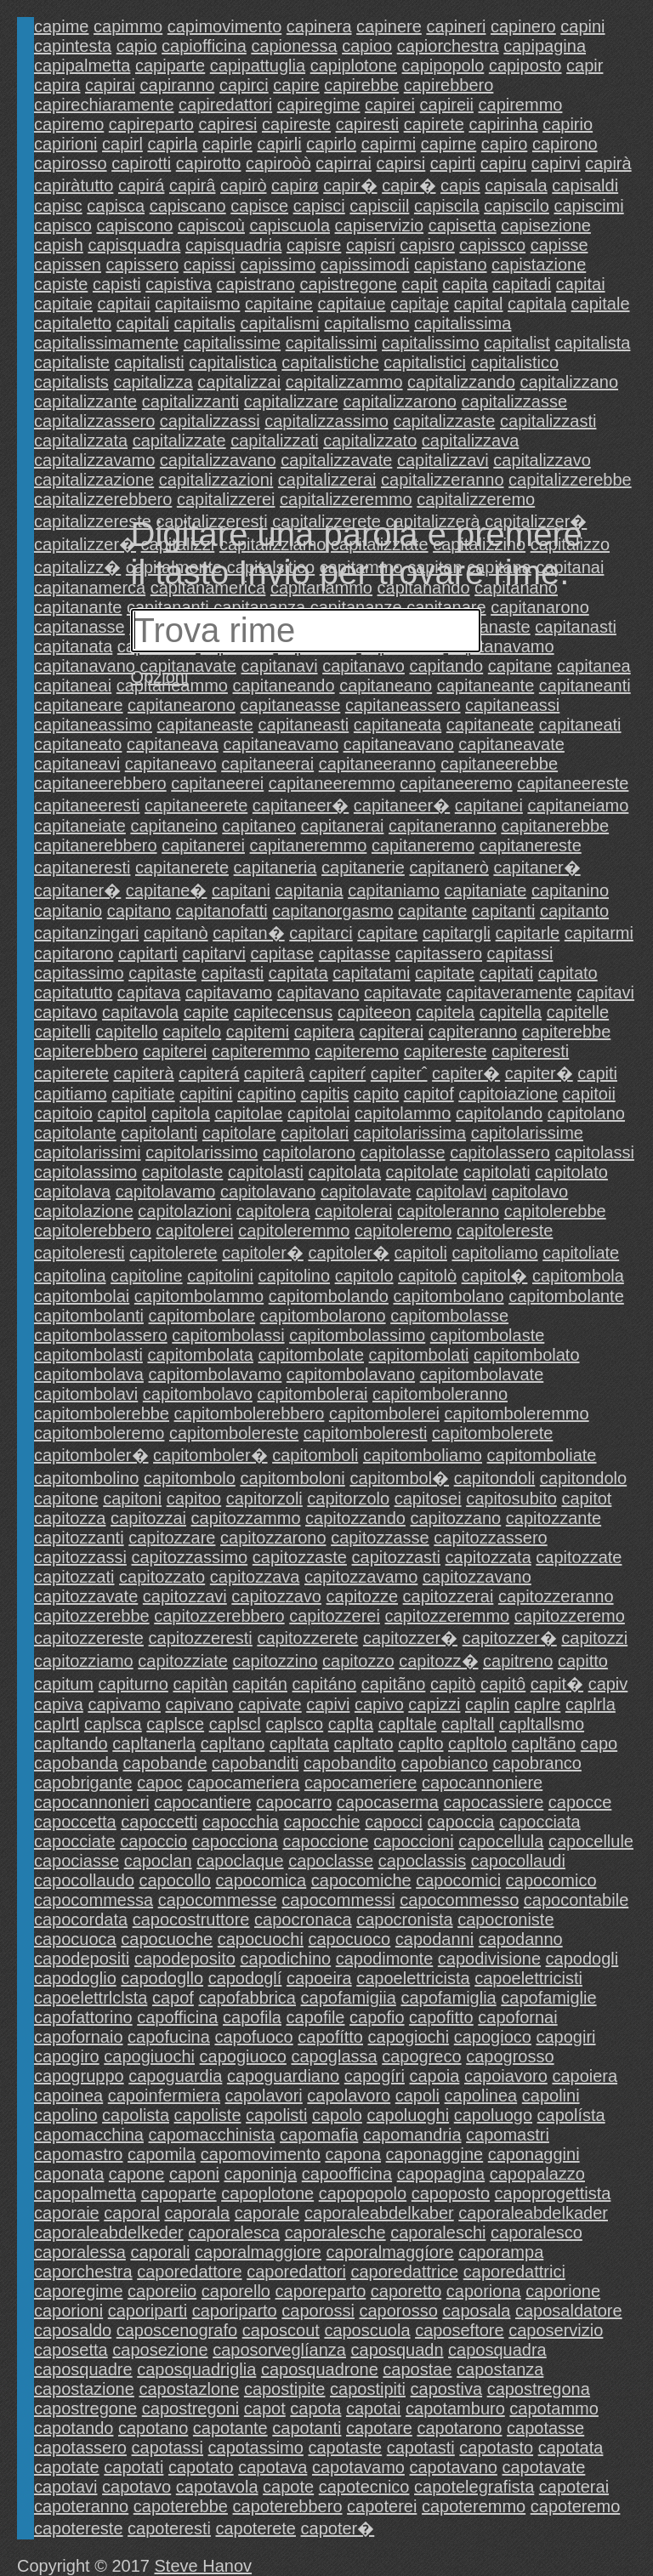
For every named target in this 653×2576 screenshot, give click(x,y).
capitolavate (366, 1191)
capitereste (445, 1051)
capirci (244, 85)
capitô (502, 1684)
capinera (319, 26)
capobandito (350, 1763)
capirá (141, 185)
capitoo (194, 1498)
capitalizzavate (336, 460)
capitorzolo (348, 1498)
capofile (316, 2017)
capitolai (318, 1113)
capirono (565, 143)
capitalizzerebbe (570, 479)
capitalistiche (330, 362)
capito (376, 1093)
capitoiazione (508, 1093)
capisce (259, 205)
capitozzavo (276, 1596)
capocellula (500, 1841)
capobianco (444, 1763)
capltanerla (154, 1743)
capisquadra (134, 245)
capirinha (502, 124)
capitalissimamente (106, 342)
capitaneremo (423, 845)
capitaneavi (77, 763)
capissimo (277, 264)
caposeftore (459, 2330)
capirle (227, 143)
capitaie (63, 303)
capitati (506, 973)
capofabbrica (247, 1997)
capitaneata (397, 724)
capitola (180, 1113)
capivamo (124, 1704)
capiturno (133, 1684)
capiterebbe (566, 1031)
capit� (557, 1684)
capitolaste (183, 1172)
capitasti (233, 973)
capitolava (72, 1191)
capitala (537, 303)
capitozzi (594, 1638)
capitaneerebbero (100, 783)
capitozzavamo (360, 1576)
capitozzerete (307, 1638)
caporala (197, 2213)
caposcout (281, 2330)
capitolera (273, 1211)
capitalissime (232, 342)
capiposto (525, 65)
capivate (270, 1704)
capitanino (570, 890)
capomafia (319, 2134)
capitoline (147, 1275)
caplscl (235, 1723)
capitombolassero (101, 1335)
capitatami (371, 973)
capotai (373, 2408)
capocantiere (203, 1802)
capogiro (66, 2056)
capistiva (178, 284)
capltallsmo (541, 1723)
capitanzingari (86, 933)
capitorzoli (264, 1498)
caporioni (68, 2310)
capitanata (73, 646)
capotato (201, 2467)
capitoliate (580, 1252)
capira (57, 85)
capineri (455, 26)
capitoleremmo (293, 1230)
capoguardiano (283, 2076)
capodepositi (81, 1958)
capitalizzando (461, 381)
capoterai (574, 2486)
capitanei (489, 805)
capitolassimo (85, 1172)
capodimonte (385, 1958)
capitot (586, 1498)
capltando (71, 1743)
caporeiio (162, 2291)
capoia (435, 2076)
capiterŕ (337, 1073)
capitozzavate (86, 1596)
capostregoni (191, 2408)
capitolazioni (184, 1211)
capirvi (556, 163)
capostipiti (368, 2389)
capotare (379, 2428)
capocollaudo (84, 1880)
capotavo (136, 2486)
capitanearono (182, 705)
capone (137, 2173)
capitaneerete (196, 805)
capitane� (166, 890)
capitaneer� (301, 805)
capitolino (294, 1275)
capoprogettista (553, 2193)
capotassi (168, 2447)
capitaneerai (267, 763)
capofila (252, 2017)
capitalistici (424, 362)
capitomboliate (542, 1455)
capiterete (71, 1073)
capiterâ (274, 1073)
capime (61, 26)
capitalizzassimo (326, 421)
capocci (394, 1821)
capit (420, 284)
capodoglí (245, 1978)
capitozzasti (396, 1557)
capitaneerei (217, 783)
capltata (299, 1743)
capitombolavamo (215, 1374)
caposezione (159, 2349)
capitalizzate (179, 440)
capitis (325, 1093)
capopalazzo (537, 2173)
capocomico (551, 1880)
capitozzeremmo (447, 1615)
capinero (523, 26)
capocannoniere (482, 1782)
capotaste (345, 2447)
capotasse (545, 2428)
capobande (165, 1763)
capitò (452, 1684)
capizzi (434, 1704)
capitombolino (86, 1478)
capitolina (70, 1275)
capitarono (73, 953)
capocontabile (576, 1900)
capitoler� (263, 1252)
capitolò (427, 1275)
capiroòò (278, 163)
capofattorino (83, 2017)
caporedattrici (514, 2271)
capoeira (319, 1978)
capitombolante (566, 1296)
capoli (417, 2095)
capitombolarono (323, 1315)
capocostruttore (191, 1919)
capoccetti (159, 1821)
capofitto (441, 2017)
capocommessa (93, 1900)
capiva (58, 1704)
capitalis (205, 323)
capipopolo (443, 65)
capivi (327, 1704)
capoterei (382, 2506)
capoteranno (81, 2506)
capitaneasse (290, 705)
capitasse (355, 953)
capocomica (261, 1880)
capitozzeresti (201, 1638)
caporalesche (335, 2232)
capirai (110, 85)
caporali (160, 2252)
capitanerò (448, 867)
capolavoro (348, 2095)
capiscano (188, 205)
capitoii (589, 1093)
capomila (162, 2154)
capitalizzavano (218, 460)
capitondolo (583, 1478)
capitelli (62, 1031)
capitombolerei (384, 1413)
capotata (571, 2447)
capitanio (68, 910)
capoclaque (239, 1860)
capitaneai (72, 685)
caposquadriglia (196, 2369)
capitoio (63, 1113)
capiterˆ (399, 1073)
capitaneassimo (93, 724)
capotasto (496, 2447)
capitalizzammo (344, 381)
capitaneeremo (456, 783)
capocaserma (388, 1802)
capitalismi (279, 323)
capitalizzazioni (216, 479)
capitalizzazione (94, 479)
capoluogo (493, 2115)
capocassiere (493, 1802)
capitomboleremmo (517, 1413)
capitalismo (366, 323)
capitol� (495, 1275)
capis (460, 185)
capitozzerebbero (219, 1615)
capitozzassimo (190, 1557)
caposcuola (367, 2330)
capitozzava (255, 1576)
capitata (298, 973)
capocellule (590, 1841)
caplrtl (56, 1723)
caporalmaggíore (390, 2252)
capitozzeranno (556, 1596)
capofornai (517, 2017)
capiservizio (379, 225)
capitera (324, 1031)
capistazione (538, 264)
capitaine (279, 303)
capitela (445, 1012)
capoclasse (330, 1860)
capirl (122, 143)
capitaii (124, 303)
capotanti (306, 2428)
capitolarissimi (87, 1152)
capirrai (343, 163)
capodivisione (489, 1958)
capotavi (66, 2486)
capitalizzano (569, 381)
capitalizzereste (92, 521)
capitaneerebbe (499, 763)
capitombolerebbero (249, 1413)
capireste (296, 124)
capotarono (459, 2428)
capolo (337, 2115)
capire (296, 85)
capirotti (141, 163)
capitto (583, 1661)
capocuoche (167, 1939)
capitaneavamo (280, 744)
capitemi (257, 1031)
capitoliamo (494, 1252)
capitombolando (329, 1296)
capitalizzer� (85, 544)
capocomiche (361, 1880)
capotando (73, 2428)
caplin (487, 1704)
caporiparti (147, 2310)
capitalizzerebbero (103, 499)
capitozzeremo (569, 1615)
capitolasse (403, 1152)
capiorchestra (448, 46)
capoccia (461, 1821)
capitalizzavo (542, 460)
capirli (279, 143)
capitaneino (173, 825)
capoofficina (347, 2173)
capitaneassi (512, 705)
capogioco (492, 2036)
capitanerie (363, 867)
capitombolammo (199, 1296)
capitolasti (266, 1172)
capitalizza (152, 381)
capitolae (248, 1113)
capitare (387, 933)
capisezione (546, 225)
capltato (364, 1743)
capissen (67, 264)
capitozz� (438, 1661)
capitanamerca (89, 587)
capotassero (80, 2447)
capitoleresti (79, 1252)
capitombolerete (492, 1433)
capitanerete (182, 867)
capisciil (379, 205)
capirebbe (361, 85)
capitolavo (529, 1191)
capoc (159, 1782)
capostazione (84, 2389)
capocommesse (217, 1900)
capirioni (65, 143)
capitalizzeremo (476, 499)
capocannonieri (92, 1802)
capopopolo (362, 2193)
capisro (427, 245)
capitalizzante (85, 401)
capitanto (574, 910)
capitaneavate (511, 744)
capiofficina (204, 46)
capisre (314, 245)
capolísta (571, 2115)
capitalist (517, 342)
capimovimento (225, 26)
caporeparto (320, 2291)
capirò (243, 185)
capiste (61, 284)
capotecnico (364, 2486)
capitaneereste (572, 783)
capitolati (497, 1172)
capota (315, 2408)
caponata (69, 2173)
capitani (241, 890)
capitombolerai (312, 1394)
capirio (567, 124)
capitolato (571, 1172)
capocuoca (75, 1939)
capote (288, 2486)
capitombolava (89, 1374)
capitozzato (162, 1576)
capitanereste (531, 845)
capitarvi (214, 953)
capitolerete (173, 1252)
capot (265, 2408)
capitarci (320, 933)
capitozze (362, 1596)
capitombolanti (89, 1315)
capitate (444, 973)
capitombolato (527, 1354)
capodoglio (75, 1978)
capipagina (544, 46)
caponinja (261, 2173)
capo (599, 1743)
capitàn (200, 1684)
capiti (597, 1073)
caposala (476, 2310)
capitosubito (511, 1498)
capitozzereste (89, 1638)
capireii (447, 104)
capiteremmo (261, 1051)
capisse (559, 245)
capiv (608, 1684)
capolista (135, 2115)
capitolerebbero (92, 1230)
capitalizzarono (400, 401)
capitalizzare (291, 401)
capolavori (264, 2095)
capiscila (447, 205)
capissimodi (365, 264)
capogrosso (510, 2056)
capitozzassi (80, 1557)
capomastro (78, 2154)
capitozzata (488, 1557)
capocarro (294, 1802)
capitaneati (580, 724)
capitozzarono (273, 1537)
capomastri (507, 2134)
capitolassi (594, 1152)
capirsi (400, 163)
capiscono (134, 225)
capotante (230, 2428)
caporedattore (189, 2271)
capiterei (175, 1051)
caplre (537, 1704)
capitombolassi (228, 1335)
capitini (205, 1093)
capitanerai (342, 825)
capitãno (393, 1684)
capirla (172, 143)
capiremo (69, 124)
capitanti (504, 910)
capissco (492, 245)
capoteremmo (473, 2506)
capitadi (521, 284)
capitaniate (486, 890)
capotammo (554, 2408)
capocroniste (505, 1919)
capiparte (170, 65)
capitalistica (232, 362)
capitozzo (358, 1661)
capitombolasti (88, 1354)
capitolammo (403, 1113)
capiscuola (290, 225)
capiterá (209, 1073)
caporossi (318, 2310)
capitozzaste (300, 1557)
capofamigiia (348, 1997)
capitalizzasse (515, 401)
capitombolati (419, 1354)
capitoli (421, 1252)
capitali (142, 323)
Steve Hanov (204, 2565)
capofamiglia (448, 1997)
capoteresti (169, 2528)
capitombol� (399, 1478)
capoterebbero (288, 2506)
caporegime (78, 2291)
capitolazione (83, 1211)
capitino (266, 1093)
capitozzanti (79, 1537)
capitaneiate (80, 825)
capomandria (412, 2134)
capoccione (325, 1841)
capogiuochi (149, 2056)
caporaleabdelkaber (379, 2213)
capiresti (367, 124)
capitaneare (78, 705)
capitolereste (505, 1230)
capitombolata (200, 1354)
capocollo (175, 1880)
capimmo (128, 26)
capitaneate (490, 724)
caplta (350, 1723)
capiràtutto (73, 185)
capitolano (586, 1113)
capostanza (500, 2369)
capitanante (78, 607)
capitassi (520, 953)
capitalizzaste (444, 421)
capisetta (463, 225)
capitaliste (72, 362)
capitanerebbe (555, 825)
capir (584, 65)
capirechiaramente (104, 104)
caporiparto (234, 2310)
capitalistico (515, 362)
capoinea (68, 2095)
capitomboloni (292, 1478)
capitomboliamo (422, 1455)
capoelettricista (412, 1978)
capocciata (540, 1821)
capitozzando (355, 1518)
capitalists (71, 381)
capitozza (70, 1518)
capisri (370, 245)
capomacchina (89, 2134)
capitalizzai (239, 381)
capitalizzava (471, 440)
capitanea (594, 666)
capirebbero (449, 85)
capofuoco (253, 2036)
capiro (504, 143)
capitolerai (353, 1211)
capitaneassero (403, 705)
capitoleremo (403, 1230)
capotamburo (455, 2408)
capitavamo (228, 992)
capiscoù (211, 225)
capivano (200, 1704)
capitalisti (150, 362)
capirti (452, 163)
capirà (608, 163)
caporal (132, 2213)
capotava (272, 2467)
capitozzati (74, 1576)
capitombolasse (449, 1315)
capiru (503, 163)
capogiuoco (243, 2056)
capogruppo (79, 2076)
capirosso (70, 163)
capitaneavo (171, 763)
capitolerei (194, 1230)
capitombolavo (198, 1394)
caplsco (294, 1723)
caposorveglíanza (279, 2349)
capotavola (217, 2486)
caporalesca (234, 2232)
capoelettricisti (528, 1978)
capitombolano (449, 1296)
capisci (319, 205)
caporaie (66, 2213)
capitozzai (148, 1518)
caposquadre (83, 2369)
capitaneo (259, 825)
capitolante (75, 1132)
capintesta (72, 46)
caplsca (113, 1723)
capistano (450, 264)
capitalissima (462, 323)
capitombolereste (233, 1433)
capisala (516, 185)
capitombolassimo (357, 1335)
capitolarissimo (201, 1152)
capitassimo (79, 973)
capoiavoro (506, 2076)
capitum (64, 1684)
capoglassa (334, 2056)
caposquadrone (319, 2369)
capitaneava (173, 744)
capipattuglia (257, 65)
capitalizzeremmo (346, 499)
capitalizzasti (548, 421)
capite (206, 1012)
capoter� (338, 2528)
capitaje (419, 303)
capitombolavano (351, 1374)
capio (136, 46)
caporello (236, 2291)
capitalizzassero (94, 421)
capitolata (344, 1172)
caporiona (483, 2291)
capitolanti (159, 1132)
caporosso (398, 2310)
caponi (194, 2173)
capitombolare (202, 1315)
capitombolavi (86, 1394)
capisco (63, 225)
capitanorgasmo (332, 910)
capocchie (322, 1821)
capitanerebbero (95, 845)
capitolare (239, 1132)
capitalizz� (77, 567)
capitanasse (79, 626)
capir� (350, 185)
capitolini (220, 1275)
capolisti (276, 2115)
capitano (139, 910)
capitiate (143, 1093)
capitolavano (267, 1191)
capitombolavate (482, 1374)
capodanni (434, 1939)
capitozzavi (185, 1596)
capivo (379, 1704)
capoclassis (422, 1860)
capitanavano (84, 666)
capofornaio (78, 2036)
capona (353, 2154)
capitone (66, 1498)
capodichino (285, 1958)
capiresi (227, 124)
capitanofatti (222, 910)
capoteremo (576, 2506)
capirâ (192, 185)
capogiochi (409, 2036)
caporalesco (536, 2232)
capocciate (75, 1841)
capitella (511, 1012)
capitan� (249, 933)
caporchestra (83, 2271)
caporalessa (80, 2252)
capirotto (208, 163)
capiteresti (530, 1051)
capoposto (451, 2193)
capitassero (438, 953)
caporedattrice (404, 2271)
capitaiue (352, 303)
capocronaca (303, 1919)
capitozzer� (410, 1638)
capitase (283, 953)
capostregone (85, 2408)
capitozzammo (246, 1518)
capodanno (521, 1939)
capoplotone (267, 2193)
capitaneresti (82, 867)
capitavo (66, 1012)
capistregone (348, 284)
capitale (600, 303)
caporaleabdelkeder (109, 2232)
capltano (233, 1743)
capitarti (148, 953)
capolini (551, 2095)
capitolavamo (166, 1191)
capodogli (582, 1958)
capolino (66, 2115)
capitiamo (70, 1093)
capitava (149, 992)
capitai (580, 284)
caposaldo (72, 2330)
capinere (389, 26)
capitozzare (171, 1537)
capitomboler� (91, 1455)
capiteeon (375, 1012)
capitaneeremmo (332, 783)
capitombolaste (487, 1335)
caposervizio (555, 2330)
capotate (66, 2467)
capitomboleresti (366, 1433)
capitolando (499, 1113)
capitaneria (275, 867)
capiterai (391, 1031)
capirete (434, 124)
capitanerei (203, 845)
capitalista (592, 342)
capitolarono (309, 1152)
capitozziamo (83, 1661)
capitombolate (311, 1354)
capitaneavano (399, 744)
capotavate (543, 2467)
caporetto (406, 2291)
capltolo (477, 1743)
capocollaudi (518, 1860)
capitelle (578, 1012)
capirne (449, 143)
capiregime (319, 104)
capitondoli (495, 1478)
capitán (260, 1684)
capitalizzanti (191, 401)
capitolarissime (527, 1132)
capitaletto (72, 323)
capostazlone (189, 2389)
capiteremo (357, 1051)
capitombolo (190, 1478)
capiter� (466, 1073)
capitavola (140, 1012)
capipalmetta (82, 65)
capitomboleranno (440, 1394)
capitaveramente (509, 992)
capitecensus (283, 1012)
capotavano (453, 2467)
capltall (467, 1723)
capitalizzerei (226, 499)
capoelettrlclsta (90, 1997)
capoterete (255, 2528)
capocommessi (338, 1900)
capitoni (132, 1498)
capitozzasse (380, 1537)
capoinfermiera (164, 2095)
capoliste (207, 2115)
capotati (133, 2467)
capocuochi (261, 1939)
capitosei (428, 1498)
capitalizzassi (210, 421)
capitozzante (553, 1518)
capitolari (315, 1132)
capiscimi (588, 205)
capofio (377, 2017)
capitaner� (536, 867)
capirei (390, 104)
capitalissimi (332, 342)
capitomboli (315, 1455)
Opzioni (160, 677)
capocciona (235, 1841)
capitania (309, 890)
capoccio (153, 1841)
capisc (58, 205)
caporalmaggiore (258, 2252)
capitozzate (579, 1557)
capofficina (177, 2017)
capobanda (76, 1763)
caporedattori (296, 2271)
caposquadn (397, 2349)
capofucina (169, 2036)
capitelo (191, 1031)
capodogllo (162, 1978)
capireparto (151, 124)
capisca (116, 205)
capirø (295, 185)
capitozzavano (477, 1576)
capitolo (364, 1275)
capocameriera (243, 1782)
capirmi (388, 143)
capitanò (176, 933)
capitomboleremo (99, 1433)
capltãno (544, 1743)
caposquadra (497, 2349)
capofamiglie (548, 1997)
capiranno (177, 85)
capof (173, 1997)
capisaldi (585, 185)
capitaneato (78, 744)
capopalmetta (85, 2193)
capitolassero (500, 1152)
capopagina (441, 2173)
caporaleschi (437, 2232)
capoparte (179, 2193)
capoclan (158, 1860)
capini (582, 26)
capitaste (162, 973)
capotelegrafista (474, 2486)
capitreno (518, 1661)
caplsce (175, 1723)
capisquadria (233, 245)
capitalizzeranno (442, 479)
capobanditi (255, 1763)
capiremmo (521, 104)
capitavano (318, 992)
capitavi (605, 992)
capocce (580, 1802)
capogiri (565, 2036)
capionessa (294, 46)
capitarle (528, 933)
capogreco (421, 2056)
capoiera (584, 2076)
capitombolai (81, 1296)
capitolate (422, 1172)
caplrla (590, 1704)
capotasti (421, 2447)
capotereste (78, 2528)
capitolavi (451, 1191)
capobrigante (83, 1782)
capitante (432, 910)
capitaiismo (197, 303)
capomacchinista (212, 2134)
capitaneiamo (577, 805)
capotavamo (358, 2467)
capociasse (76, 1860)
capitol (122, 1113)
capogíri (374, 2076)
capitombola (578, 1275)
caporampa (500, 2252)
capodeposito (185, 1958)
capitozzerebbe (92, 1615)
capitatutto (73, 992)
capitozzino (274, 1661)
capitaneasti (303, 724)
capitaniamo (394, 890)
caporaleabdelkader (533, 2213)
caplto (420, 1743)
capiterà (143, 1073)
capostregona (538, 2389)
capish (58, 245)
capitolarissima (410, 1132)
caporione (562, 2291)
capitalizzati (274, 440)
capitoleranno (448, 1211)
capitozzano (456, 1518)
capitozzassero (490, 1537)
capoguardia (175, 2076)
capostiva (447, 2389)
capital (478, 303)
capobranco (537, 1763)
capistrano (256, 284)
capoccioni (413, 1841)
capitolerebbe (555, 1211)
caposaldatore (568, 2310)
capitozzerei (334, 1615)
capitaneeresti (87, 805)
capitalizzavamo (94, 460)
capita (464, 284)
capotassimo (256, 2447)
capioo (367, 46)
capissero (142, 264)
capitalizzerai (327, 479)
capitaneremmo (308, 845)
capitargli (457, 933)
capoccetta (75, 1821)
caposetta (71, 2349)
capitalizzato (370, 440)
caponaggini (534, 2154)
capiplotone (353, 65)
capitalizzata (81, 440)
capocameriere (360, 1782)
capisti (117, 284)
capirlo (331, 143)
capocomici (458, 1880)
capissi (210, 264)
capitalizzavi (443, 460)
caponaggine (435, 2154)
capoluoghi (407, 2115)
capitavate (402, 992)
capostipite (285, 2389)
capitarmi (599, 933)
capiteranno (473, 1031)
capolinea (481, 2095)
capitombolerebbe (101, 1413)
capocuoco (350, 1939)
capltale (407, 1723)
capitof (429, 1093)
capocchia (240, 1821)
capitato (568, 973)
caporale (267, 2213)
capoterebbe (180, 2506)
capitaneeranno (377, 763)
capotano (153, 2428)
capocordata (81, 1919)
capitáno (324, 1684)
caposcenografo (176, 2330)
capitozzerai (448, 1596)
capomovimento (261, 2154)
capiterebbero (86, 1051)
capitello (126, 1031)
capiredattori (225, 104)
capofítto (330, 2036)
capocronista (404, 1919)
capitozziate (183, 1661)
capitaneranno (443, 825)
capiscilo (516, 205)
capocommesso (459, 1900)
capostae (417, 2369)
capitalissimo (430, 342)
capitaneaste (205, 724)
